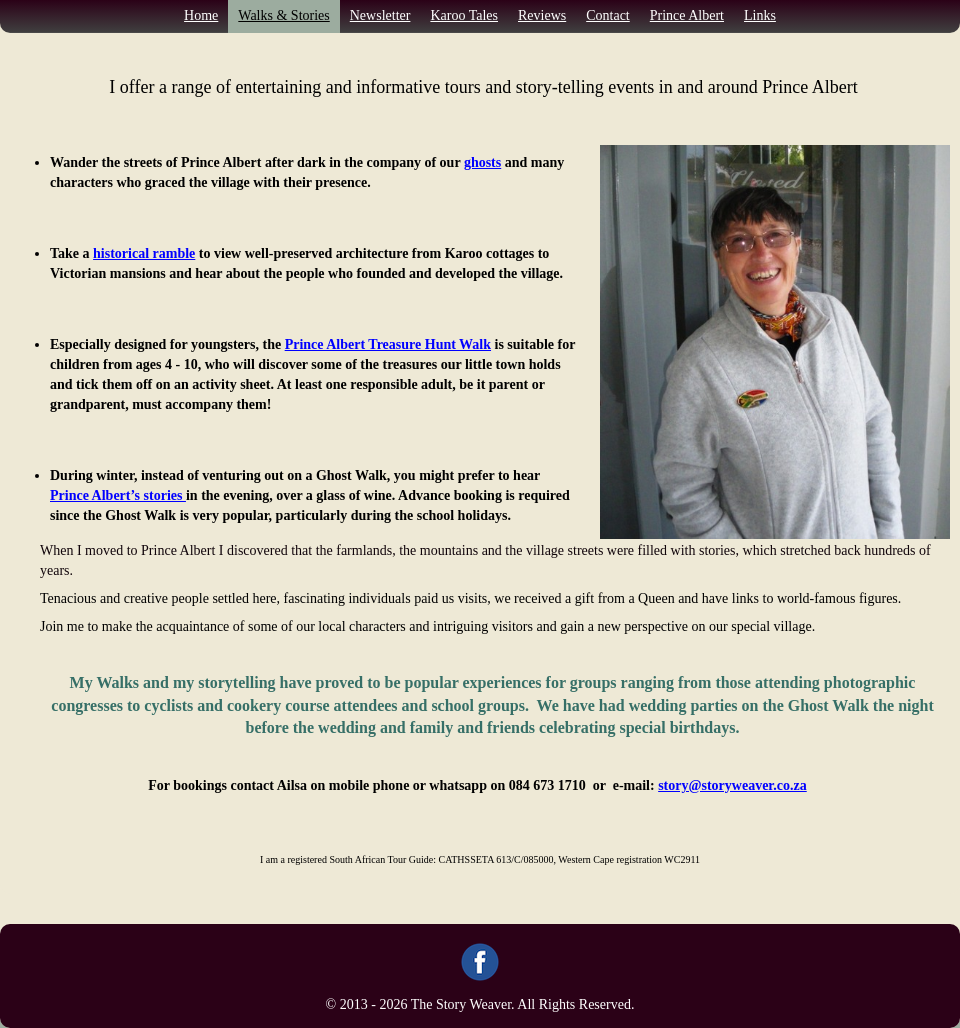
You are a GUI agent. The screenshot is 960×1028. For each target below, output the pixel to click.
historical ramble (144, 253)
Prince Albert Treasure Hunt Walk (388, 344)
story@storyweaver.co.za (732, 785)
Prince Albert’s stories (118, 495)
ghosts (482, 162)
